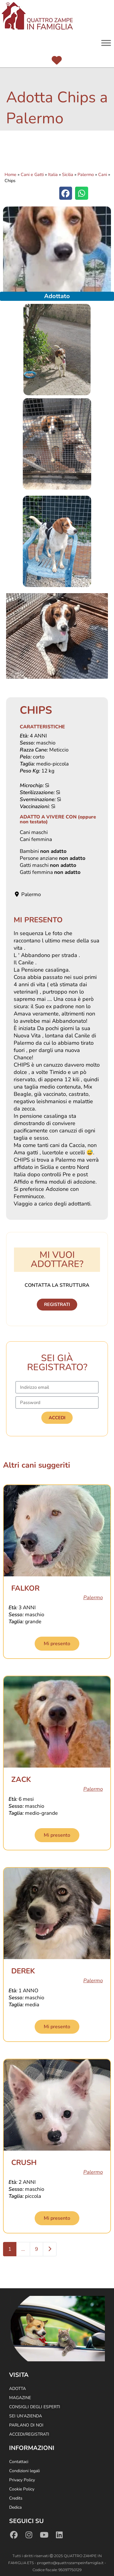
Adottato (57, 296)
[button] (65, 193)
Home (10, 174)
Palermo (86, 174)
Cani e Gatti (32, 174)
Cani (102, 174)
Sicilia (67, 174)
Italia (53, 174)
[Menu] (106, 43)
